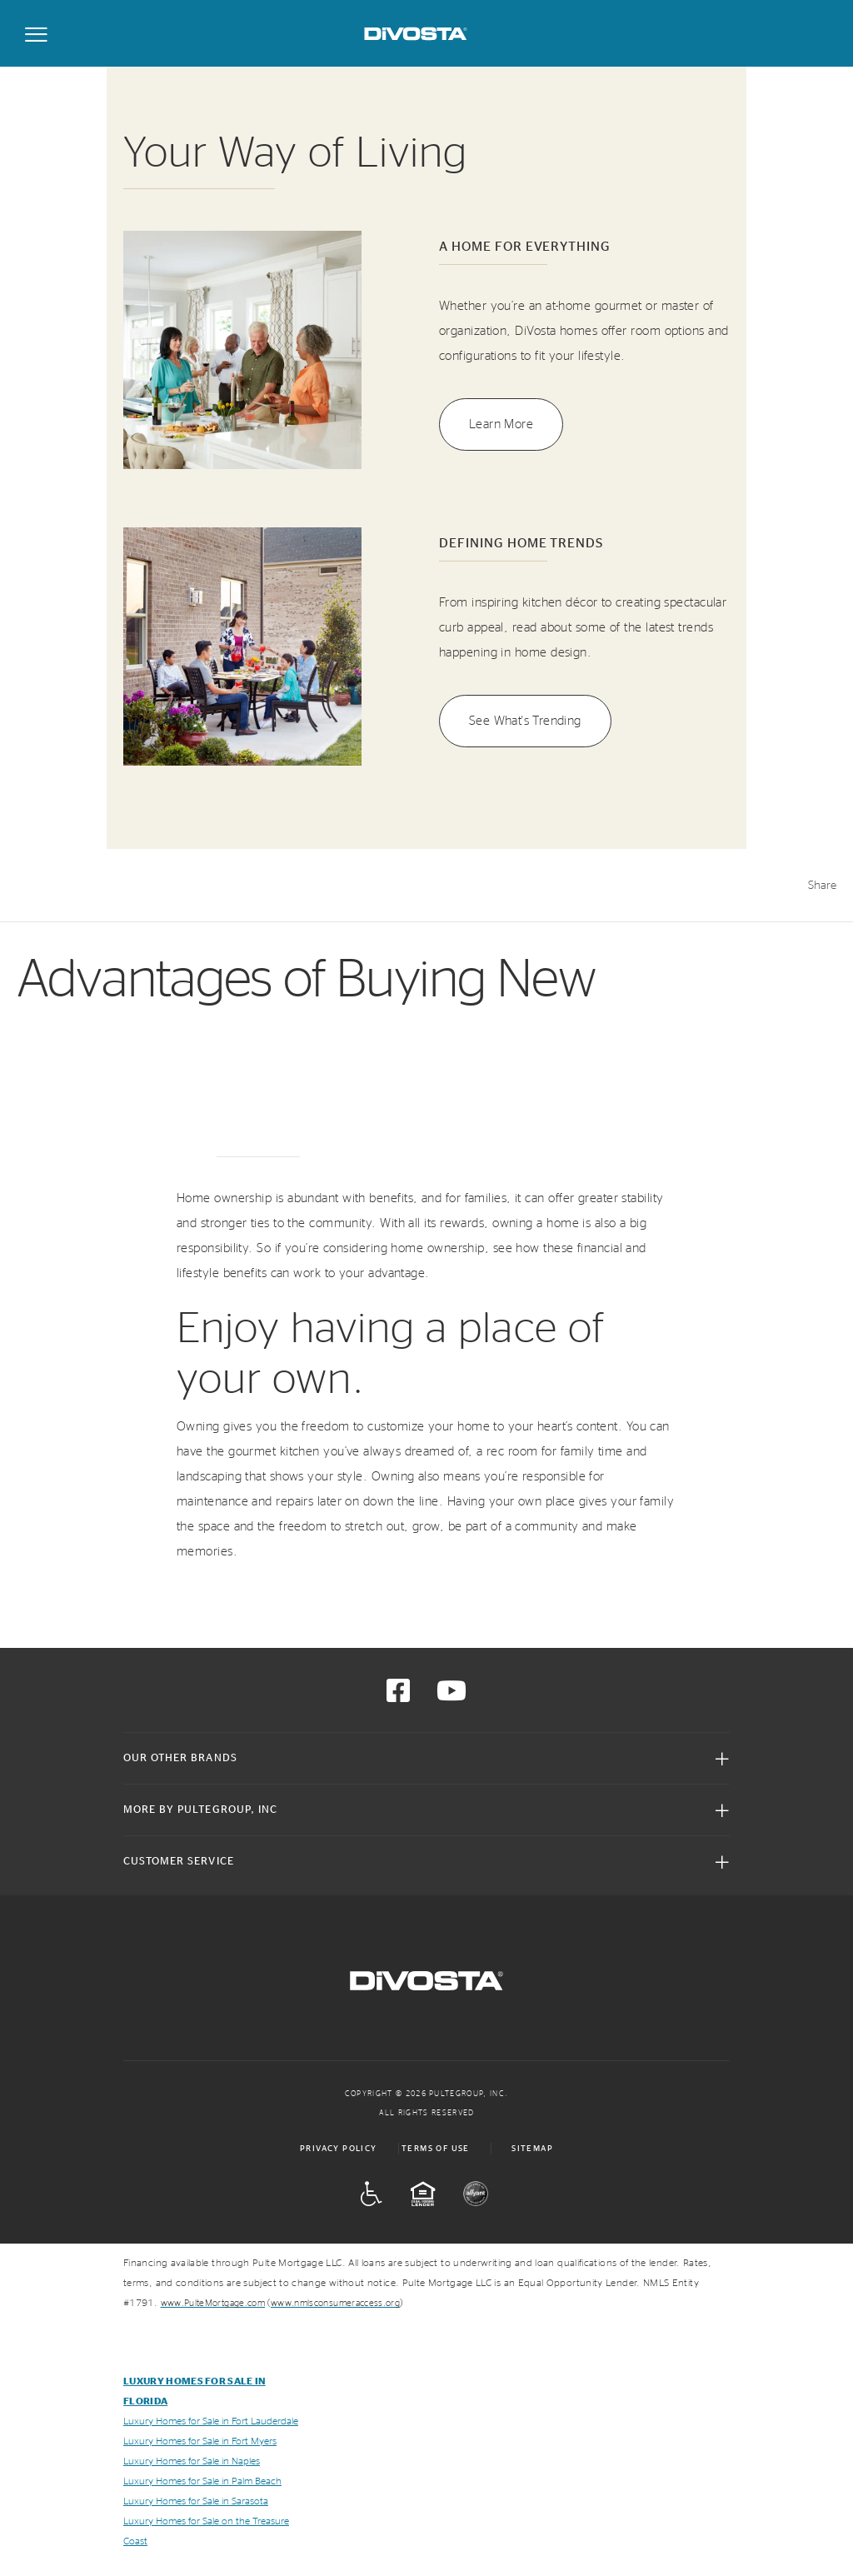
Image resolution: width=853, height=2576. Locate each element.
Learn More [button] (501, 424)
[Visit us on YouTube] (451, 1696)
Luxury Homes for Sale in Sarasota (195, 2501)
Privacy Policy (338, 2148)
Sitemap (532, 2148)
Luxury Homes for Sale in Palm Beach (202, 2481)
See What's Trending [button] (525, 721)
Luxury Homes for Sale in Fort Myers (200, 2441)
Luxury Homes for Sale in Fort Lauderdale (210, 2421)
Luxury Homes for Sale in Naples (191, 2461)
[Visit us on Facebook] (398, 1696)
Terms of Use (436, 2148)
